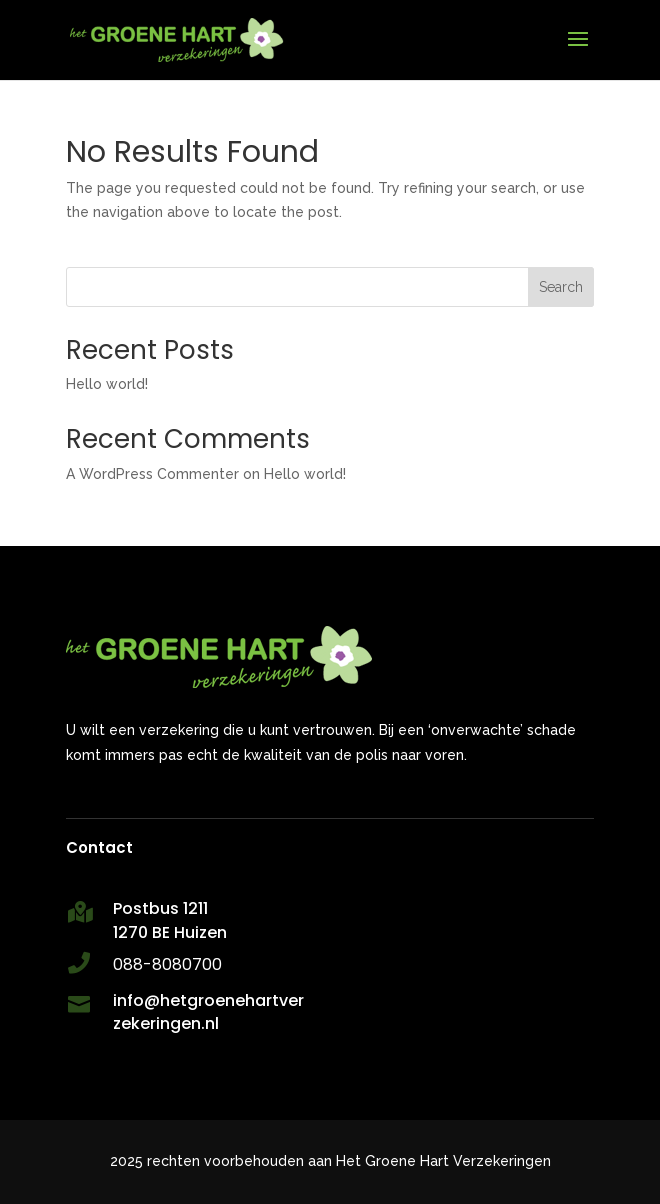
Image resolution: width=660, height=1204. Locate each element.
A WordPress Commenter (152, 474)
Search (561, 287)
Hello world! (107, 384)
